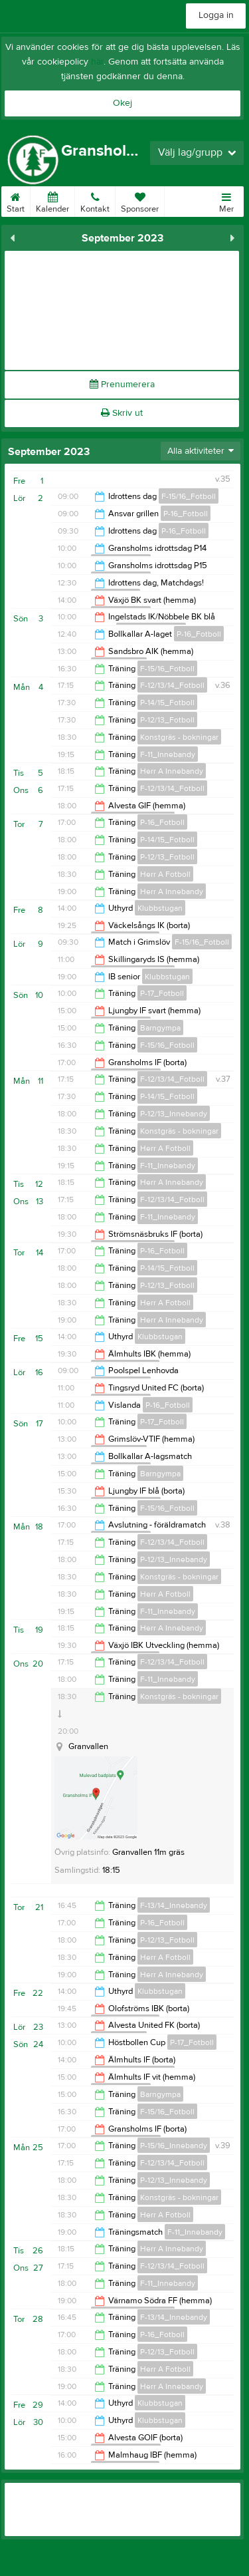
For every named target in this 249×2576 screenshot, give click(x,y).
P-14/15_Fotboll (167, 702)
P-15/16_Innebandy (173, 2145)
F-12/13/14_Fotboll (172, 685)
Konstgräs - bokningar (179, 737)
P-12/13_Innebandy (173, 1113)
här (97, 62)
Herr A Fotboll (165, 874)
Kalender (52, 200)
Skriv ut (122, 413)
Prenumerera (122, 385)
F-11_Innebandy (167, 754)
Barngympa (160, 1028)
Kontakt (95, 200)
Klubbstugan (160, 908)
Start (16, 200)
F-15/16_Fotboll (188, 496)
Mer (226, 200)
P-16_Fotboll (185, 513)
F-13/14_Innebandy (173, 1905)
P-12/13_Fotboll (167, 720)
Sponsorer (140, 200)
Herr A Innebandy (171, 771)
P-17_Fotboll (162, 993)
